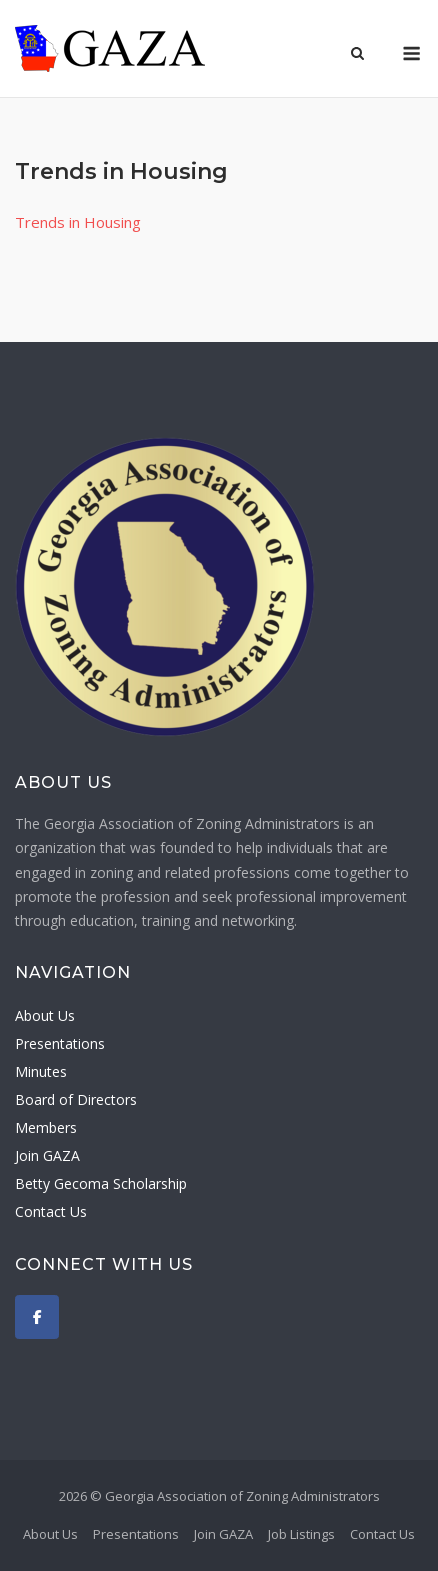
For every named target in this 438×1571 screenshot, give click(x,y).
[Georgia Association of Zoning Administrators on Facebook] (37, 1317)
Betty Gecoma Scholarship (101, 1183)
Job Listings (301, 1534)
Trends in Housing (78, 222)
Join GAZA (47, 1155)
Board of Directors (76, 1099)
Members (46, 1127)
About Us (45, 1015)
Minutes (41, 1071)
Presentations (60, 1043)
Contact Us (51, 1211)
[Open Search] (357, 55)
